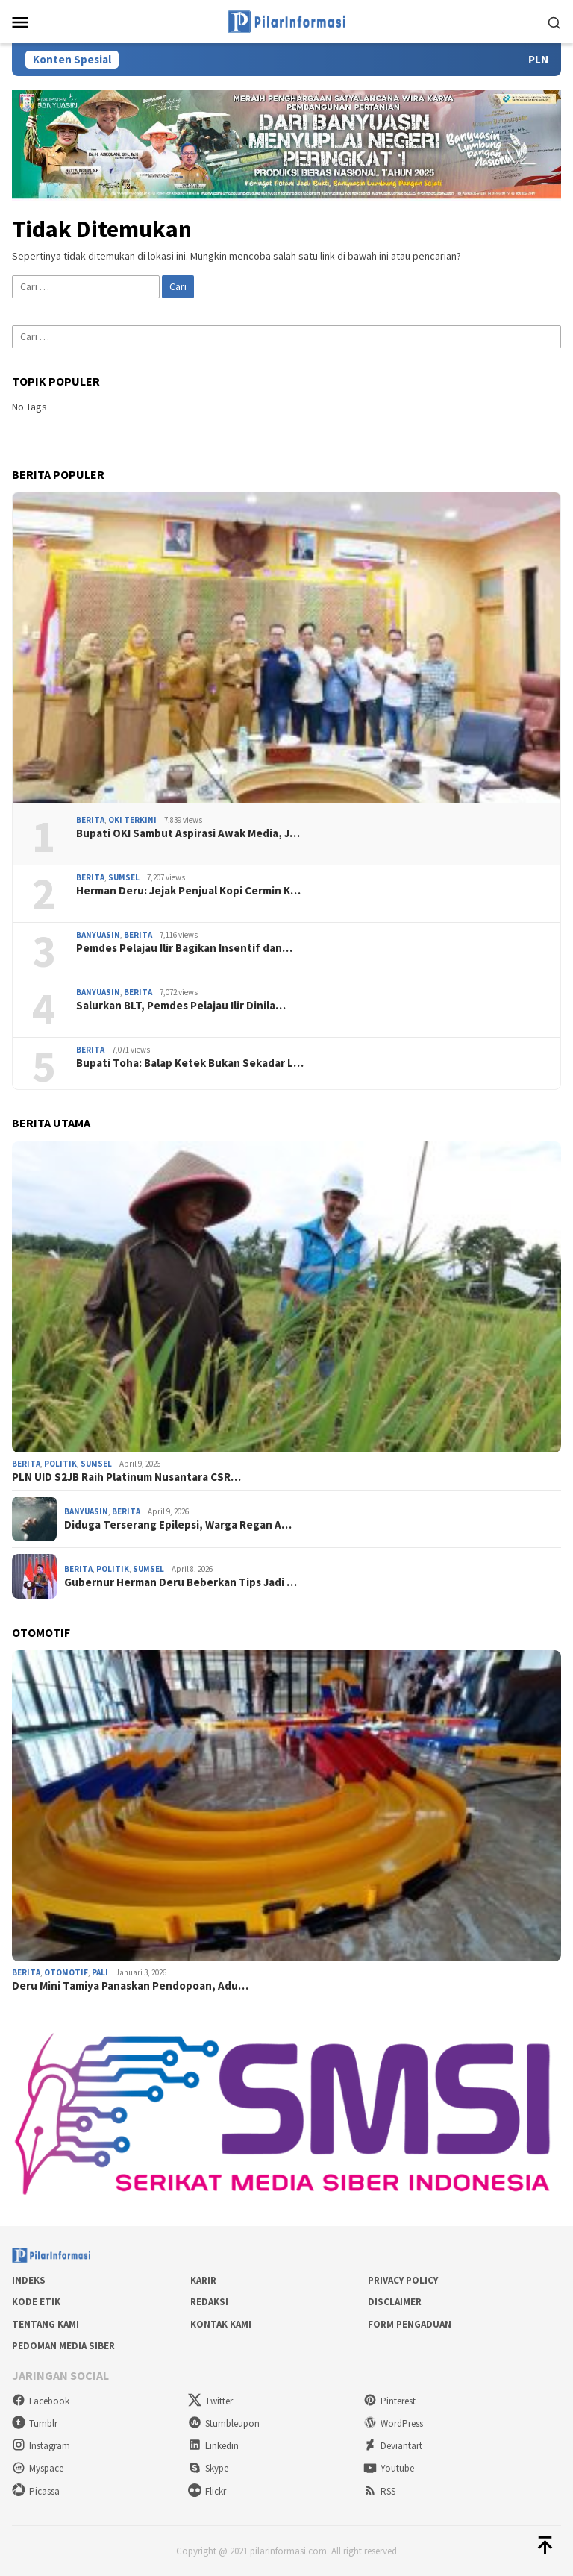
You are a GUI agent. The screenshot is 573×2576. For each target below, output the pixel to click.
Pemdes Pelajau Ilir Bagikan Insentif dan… (184, 948)
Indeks (29, 2280)
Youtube (388, 2468)
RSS (379, 2491)
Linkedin (213, 2445)
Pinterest (389, 2401)
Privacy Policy (403, 2280)
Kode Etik (36, 2301)
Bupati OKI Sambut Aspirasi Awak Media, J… (188, 833)
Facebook (40, 2401)
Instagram (41, 2445)
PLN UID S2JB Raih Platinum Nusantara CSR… (126, 1477)
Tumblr (34, 2423)
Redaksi (209, 2301)
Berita (90, 820)
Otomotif (66, 1972)
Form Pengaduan (409, 2324)
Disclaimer (395, 2301)
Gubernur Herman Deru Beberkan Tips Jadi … (180, 1582)
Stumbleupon (224, 2423)
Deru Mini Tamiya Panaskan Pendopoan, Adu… (130, 1986)
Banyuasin (98, 935)
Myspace (37, 2468)
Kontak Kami (220, 2324)
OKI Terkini (132, 820)
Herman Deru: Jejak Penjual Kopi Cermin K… (188, 890)
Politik (60, 1463)
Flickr (207, 2491)
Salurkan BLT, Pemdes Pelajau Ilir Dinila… (181, 1005)
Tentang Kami (45, 2324)
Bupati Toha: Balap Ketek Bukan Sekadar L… (190, 1063)
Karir (203, 2280)
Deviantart (392, 2445)
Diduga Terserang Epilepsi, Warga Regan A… (178, 1525)
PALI (100, 1972)
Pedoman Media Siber (63, 2346)
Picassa (36, 2491)
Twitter (210, 2401)
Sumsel (124, 877)
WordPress (393, 2423)
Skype (208, 2468)
